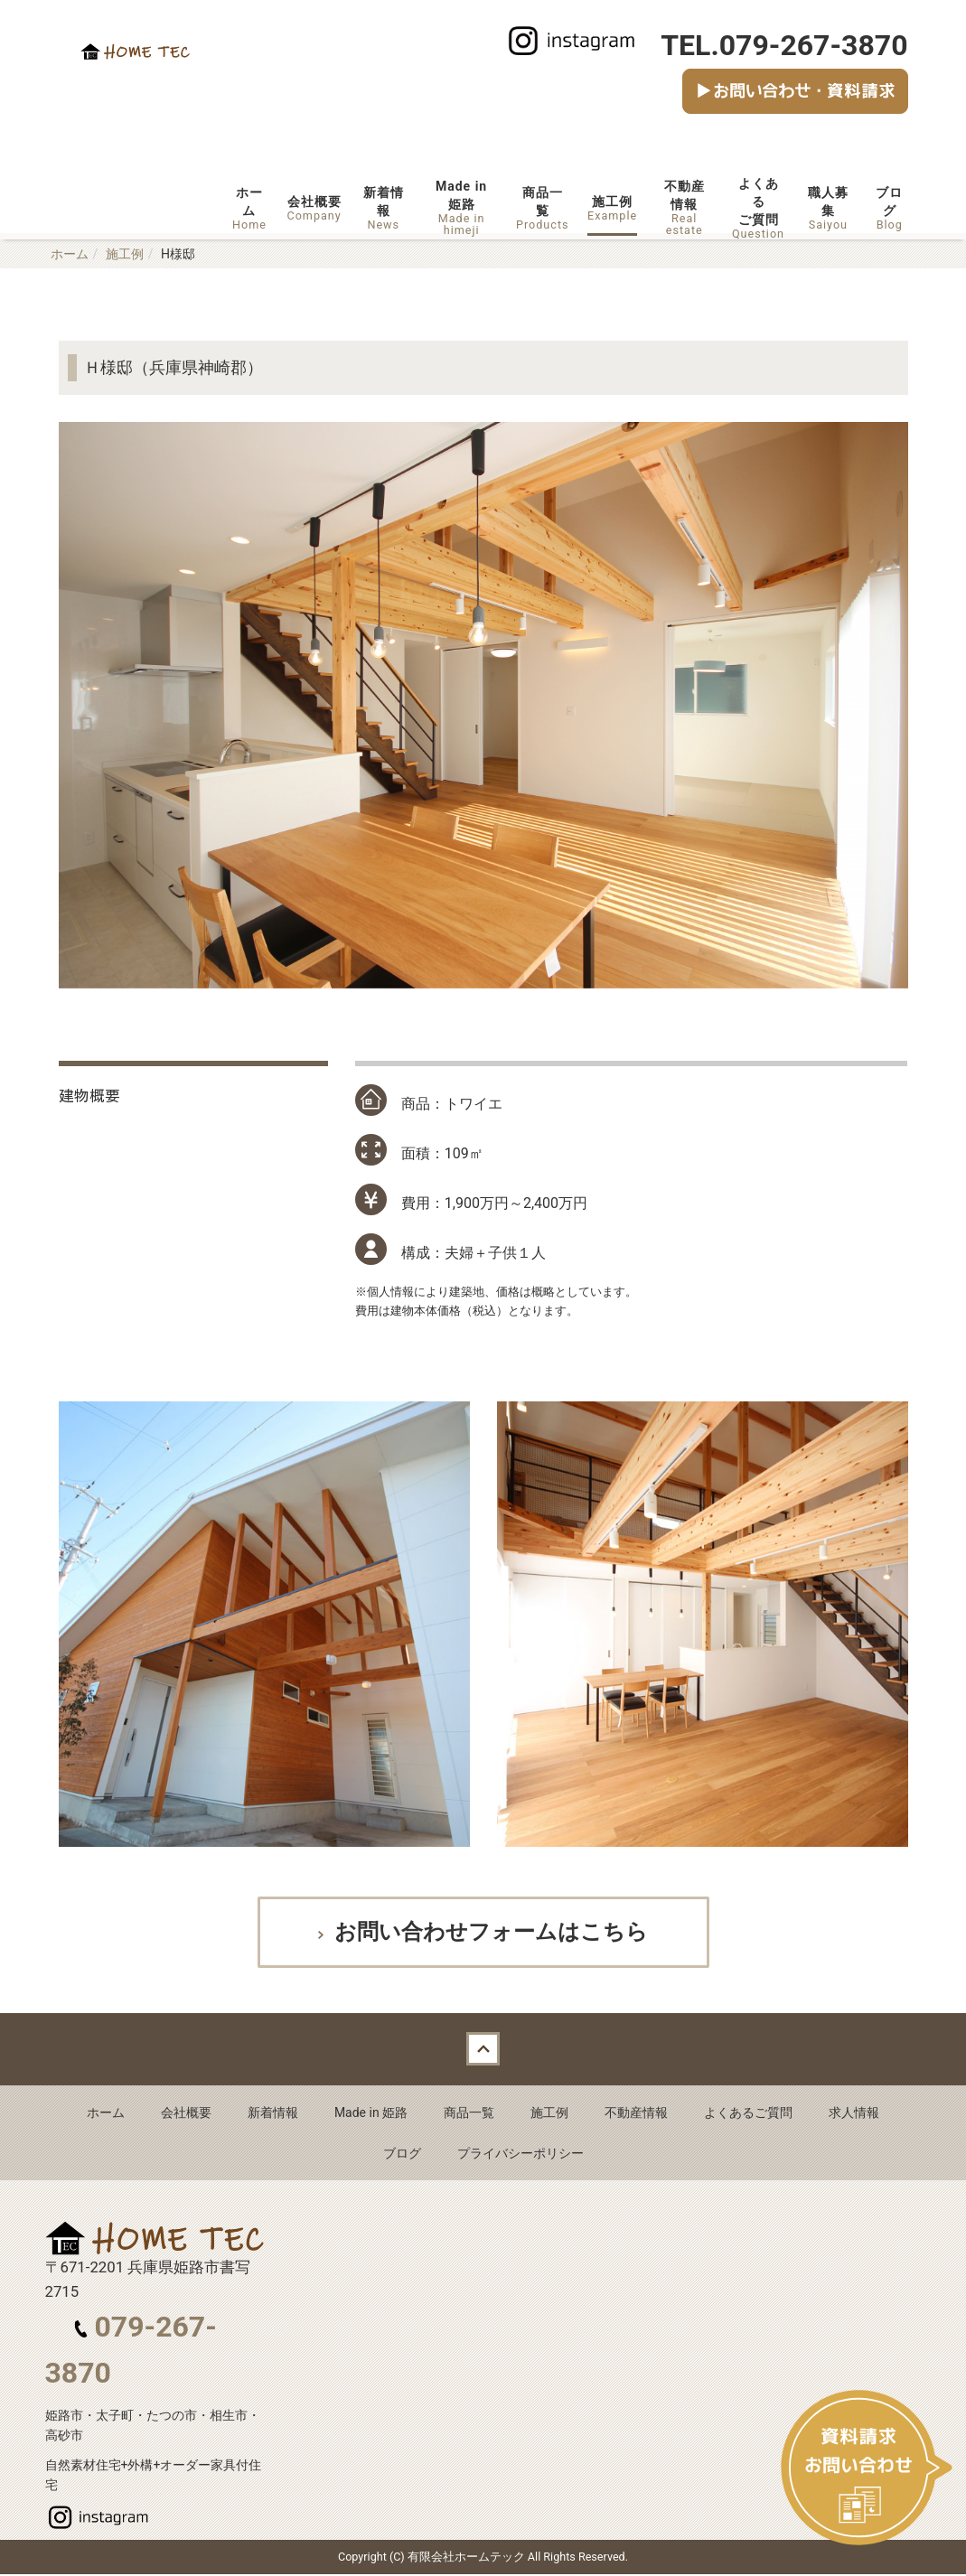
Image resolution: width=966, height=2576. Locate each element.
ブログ (889, 208)
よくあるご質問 (757, 208)
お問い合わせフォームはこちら (488, 1932)
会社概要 (313, 208)
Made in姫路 (462, 207)
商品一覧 (542, 208)
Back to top (483, 2051)
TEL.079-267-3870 (784, 45)
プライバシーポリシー (520, 2155)
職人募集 (828, 208)
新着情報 (384, 208)
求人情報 (854, 2114)
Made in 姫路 (371, 2114)
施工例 (612, 208)
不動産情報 (684, 207)
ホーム (249, 208)
